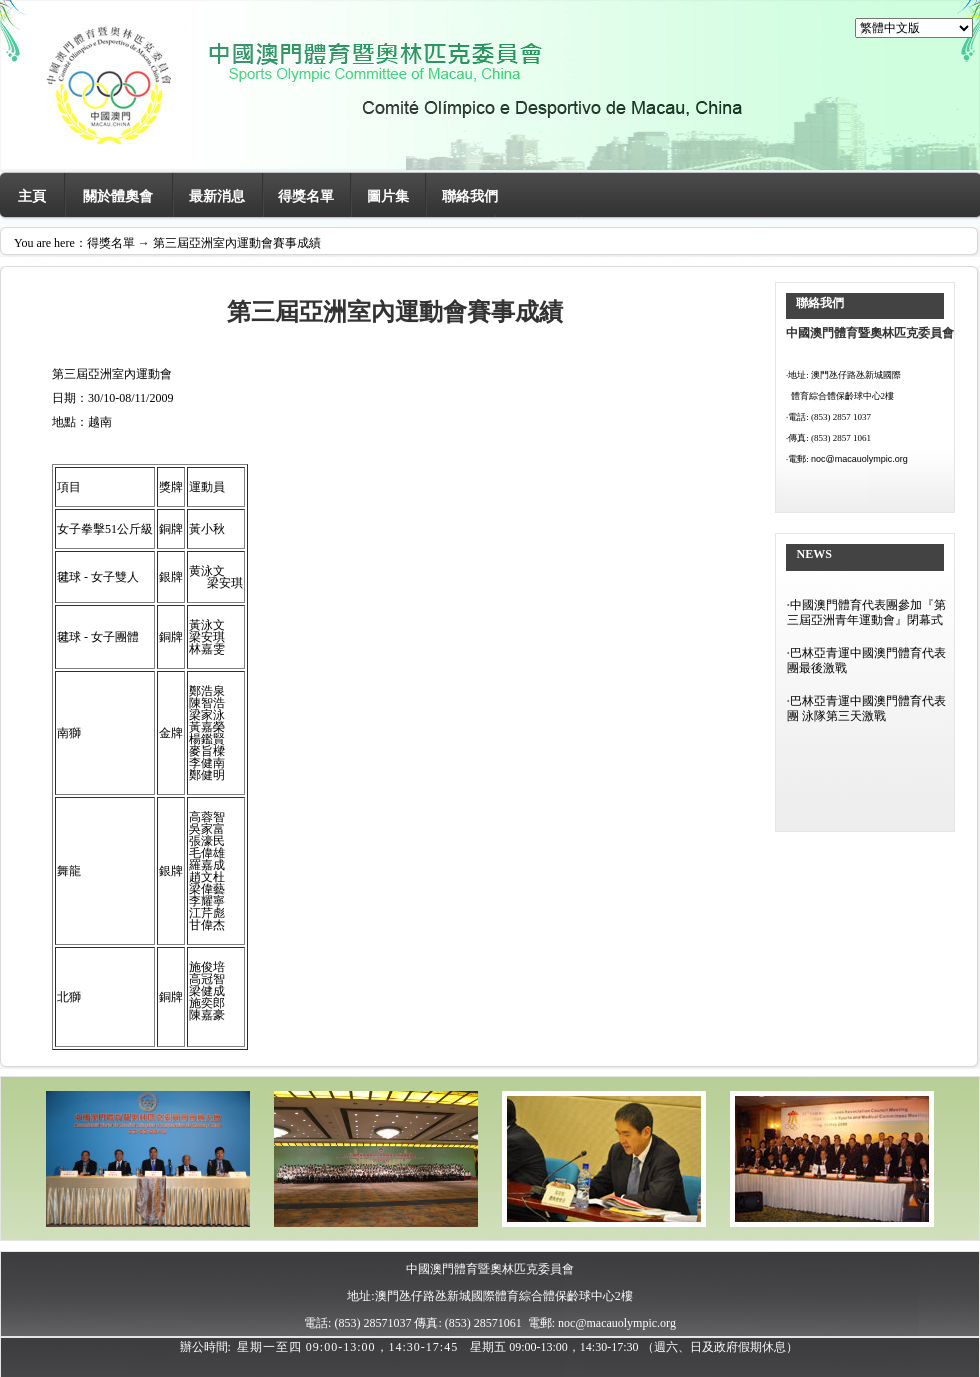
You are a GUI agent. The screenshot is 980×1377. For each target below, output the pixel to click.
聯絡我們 (470, 196)
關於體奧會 (118, 196)
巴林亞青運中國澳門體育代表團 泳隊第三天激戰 (866, 708)
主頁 (32, 196)
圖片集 (388, 196)
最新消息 (217, 196)
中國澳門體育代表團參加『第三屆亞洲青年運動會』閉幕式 (866, 612)
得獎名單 (306, 196)
